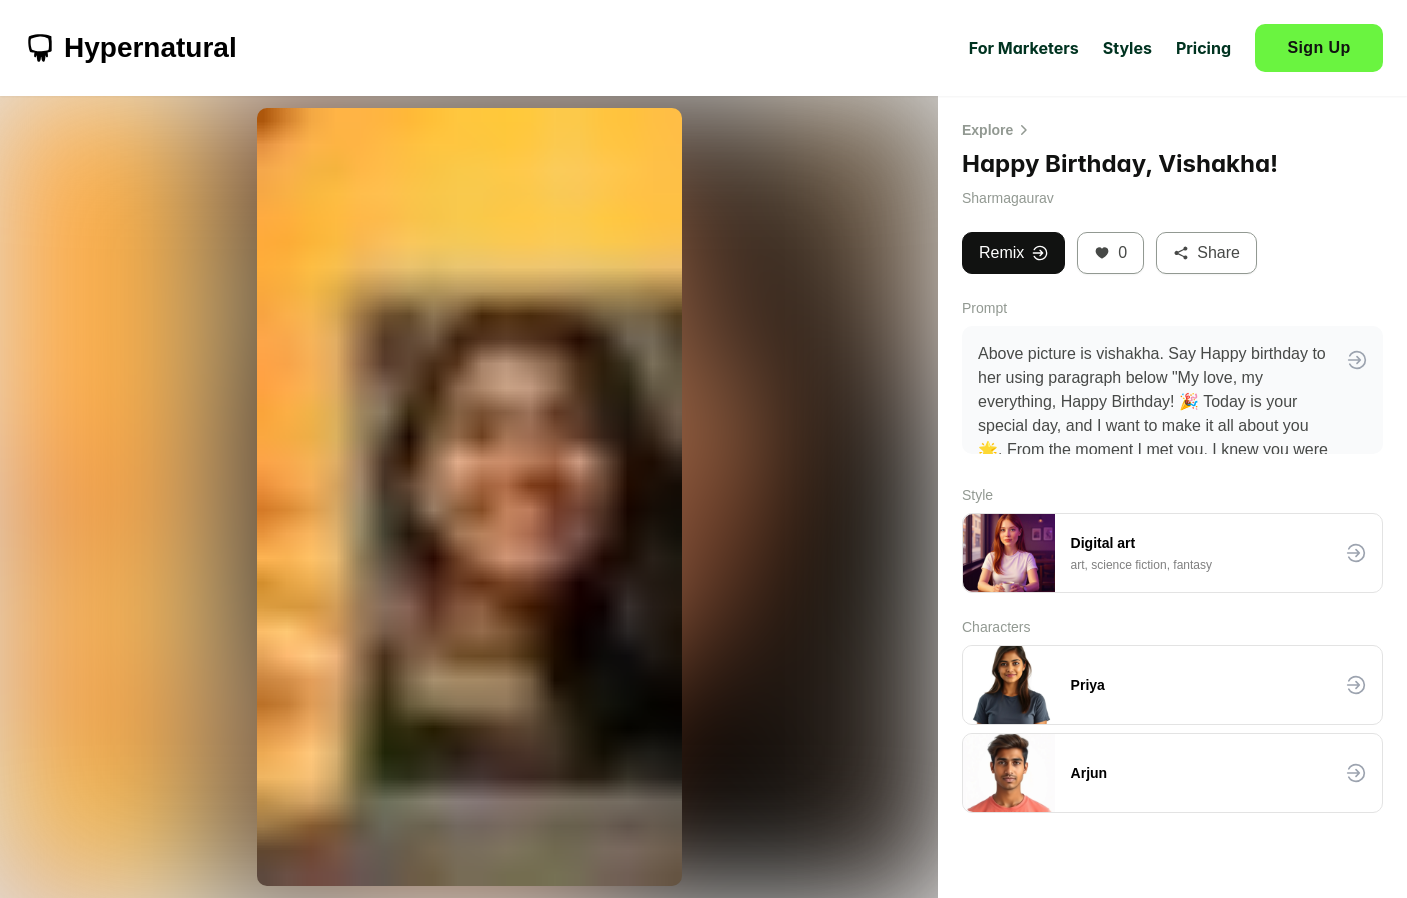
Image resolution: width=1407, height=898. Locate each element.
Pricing (1203, 48)
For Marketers (1024, 48)
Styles (1127, 48)
